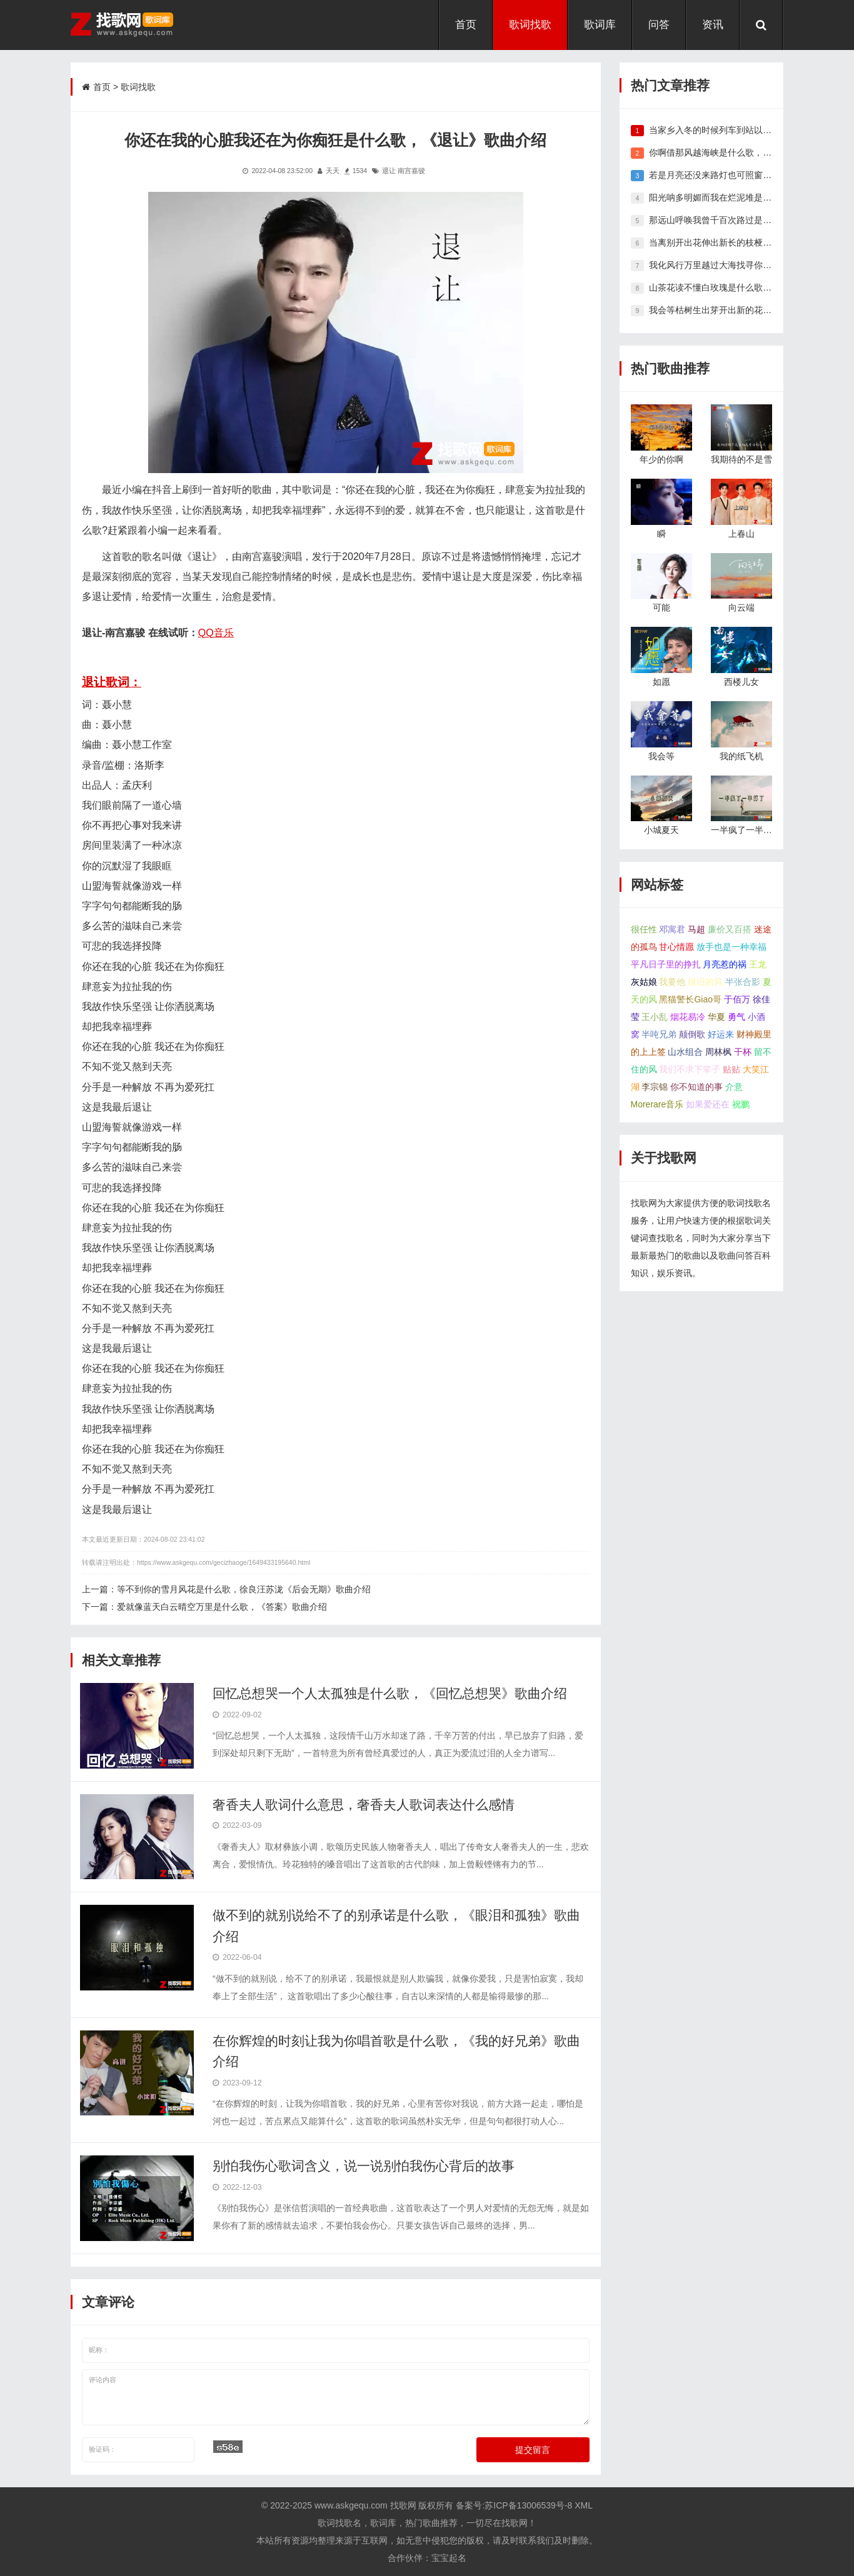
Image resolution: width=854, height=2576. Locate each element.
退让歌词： (111, 682)
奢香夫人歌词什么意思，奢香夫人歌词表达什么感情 (364, 1804)
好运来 (721, 1034)
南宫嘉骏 (411, 170)
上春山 (741, 534)
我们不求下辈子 (689, 1069)
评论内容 (336, 2397)
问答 (659, 25)
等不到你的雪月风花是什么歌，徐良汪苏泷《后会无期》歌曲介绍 (244, 1589)
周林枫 (718, 1052)
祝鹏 (741, 1104)
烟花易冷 (687, 1017)
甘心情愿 (676, 947)
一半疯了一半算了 (746, 830)
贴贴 (731, 1069)
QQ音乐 (216, 632)
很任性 (644, 929)
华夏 (716, 1017)
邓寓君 (672, 929)
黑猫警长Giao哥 (690, 999)
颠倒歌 (692, 1034)
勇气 (736, 1017)
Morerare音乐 (657, 1104)
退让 (389, 170)
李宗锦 (654, 1087)
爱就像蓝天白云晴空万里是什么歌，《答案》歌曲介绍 (222, 1607)
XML (584, 2505)
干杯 (742, 1052)
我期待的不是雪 (741, 459)
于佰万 (737, 999)
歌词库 (600, 25)
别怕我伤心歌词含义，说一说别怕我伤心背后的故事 (364, 2166)
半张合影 (742, 982)
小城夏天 (661, 830)
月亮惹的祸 (724, 964)
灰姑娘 (644, 982)
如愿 (661, 682)
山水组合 (685, 1052)
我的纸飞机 (741, 756)
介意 (734, 1087)
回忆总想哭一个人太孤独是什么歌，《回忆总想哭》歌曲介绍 (390, 1693)
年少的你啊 (661, 459)
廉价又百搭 (729, 929)
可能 (661, 607)
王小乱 (654, 1017)
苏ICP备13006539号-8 (528, 2505)
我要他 (672, 982)
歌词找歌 (530, 25)
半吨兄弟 (658, 1034)
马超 (696, 929)
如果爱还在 (708, 1104)
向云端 (741, 607)
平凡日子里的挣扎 (666, 964)
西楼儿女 (741, 682)
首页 (465, 25)
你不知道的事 (696, 1087)
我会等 (661, 756)
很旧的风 (705, 982)
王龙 (757, 964)
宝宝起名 (448, 2558)
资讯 (712, 25)
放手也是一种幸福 (731, 947)
